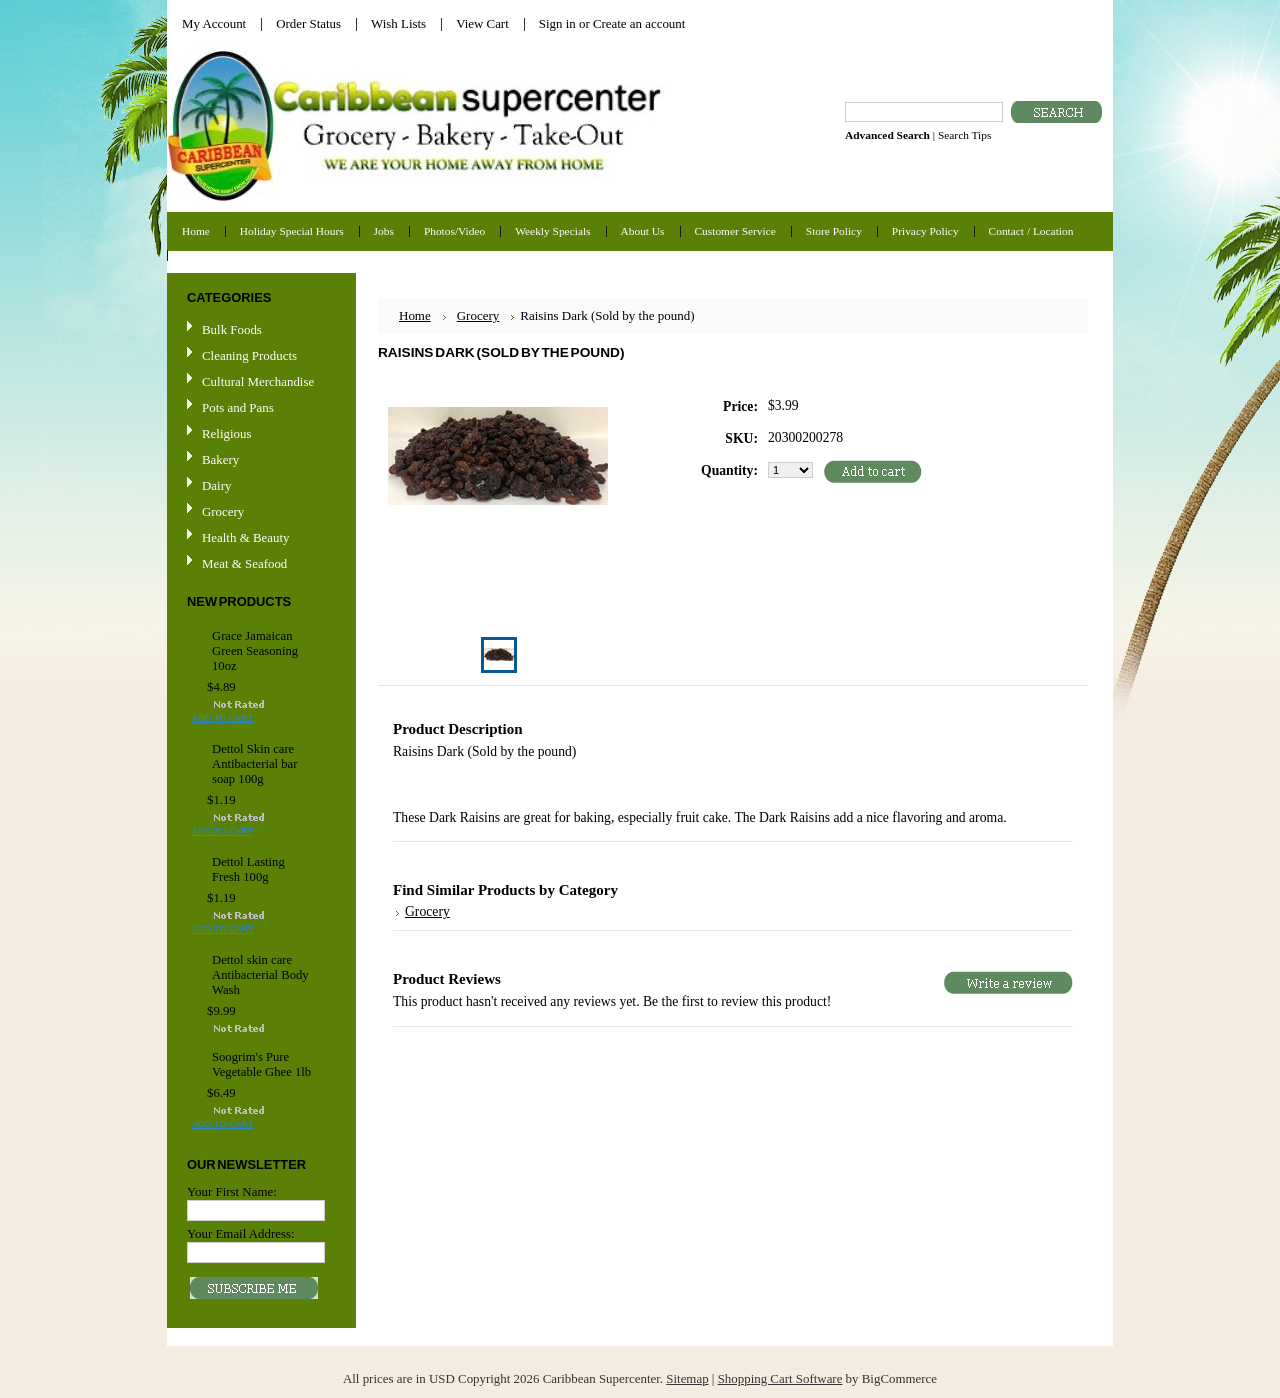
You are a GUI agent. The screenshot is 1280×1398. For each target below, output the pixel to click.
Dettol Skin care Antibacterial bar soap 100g (254, 764)
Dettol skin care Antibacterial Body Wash (260, 975)
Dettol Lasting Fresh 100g (248, 869)
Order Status (308, 23)
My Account (214, 23)
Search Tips (964, 135)
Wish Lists (398, 23)
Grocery (259, 512)
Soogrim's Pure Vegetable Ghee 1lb (261, 1064)
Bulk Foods (232, 329)
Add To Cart (222, 718)
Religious (226, 433)
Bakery (220, 459)
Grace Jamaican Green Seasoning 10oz (255, 651)
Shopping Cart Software (780, 1378)
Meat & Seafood (244, 563)
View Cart (482, 23)
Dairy (216, 485)
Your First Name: (232, 1191)
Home (415, 315)
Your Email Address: (241, 1233)
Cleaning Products (249, 355)
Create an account (639, 23)
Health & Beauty (245, 537)
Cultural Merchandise (258, 381)
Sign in (557, 23)
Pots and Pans (238, 407)
